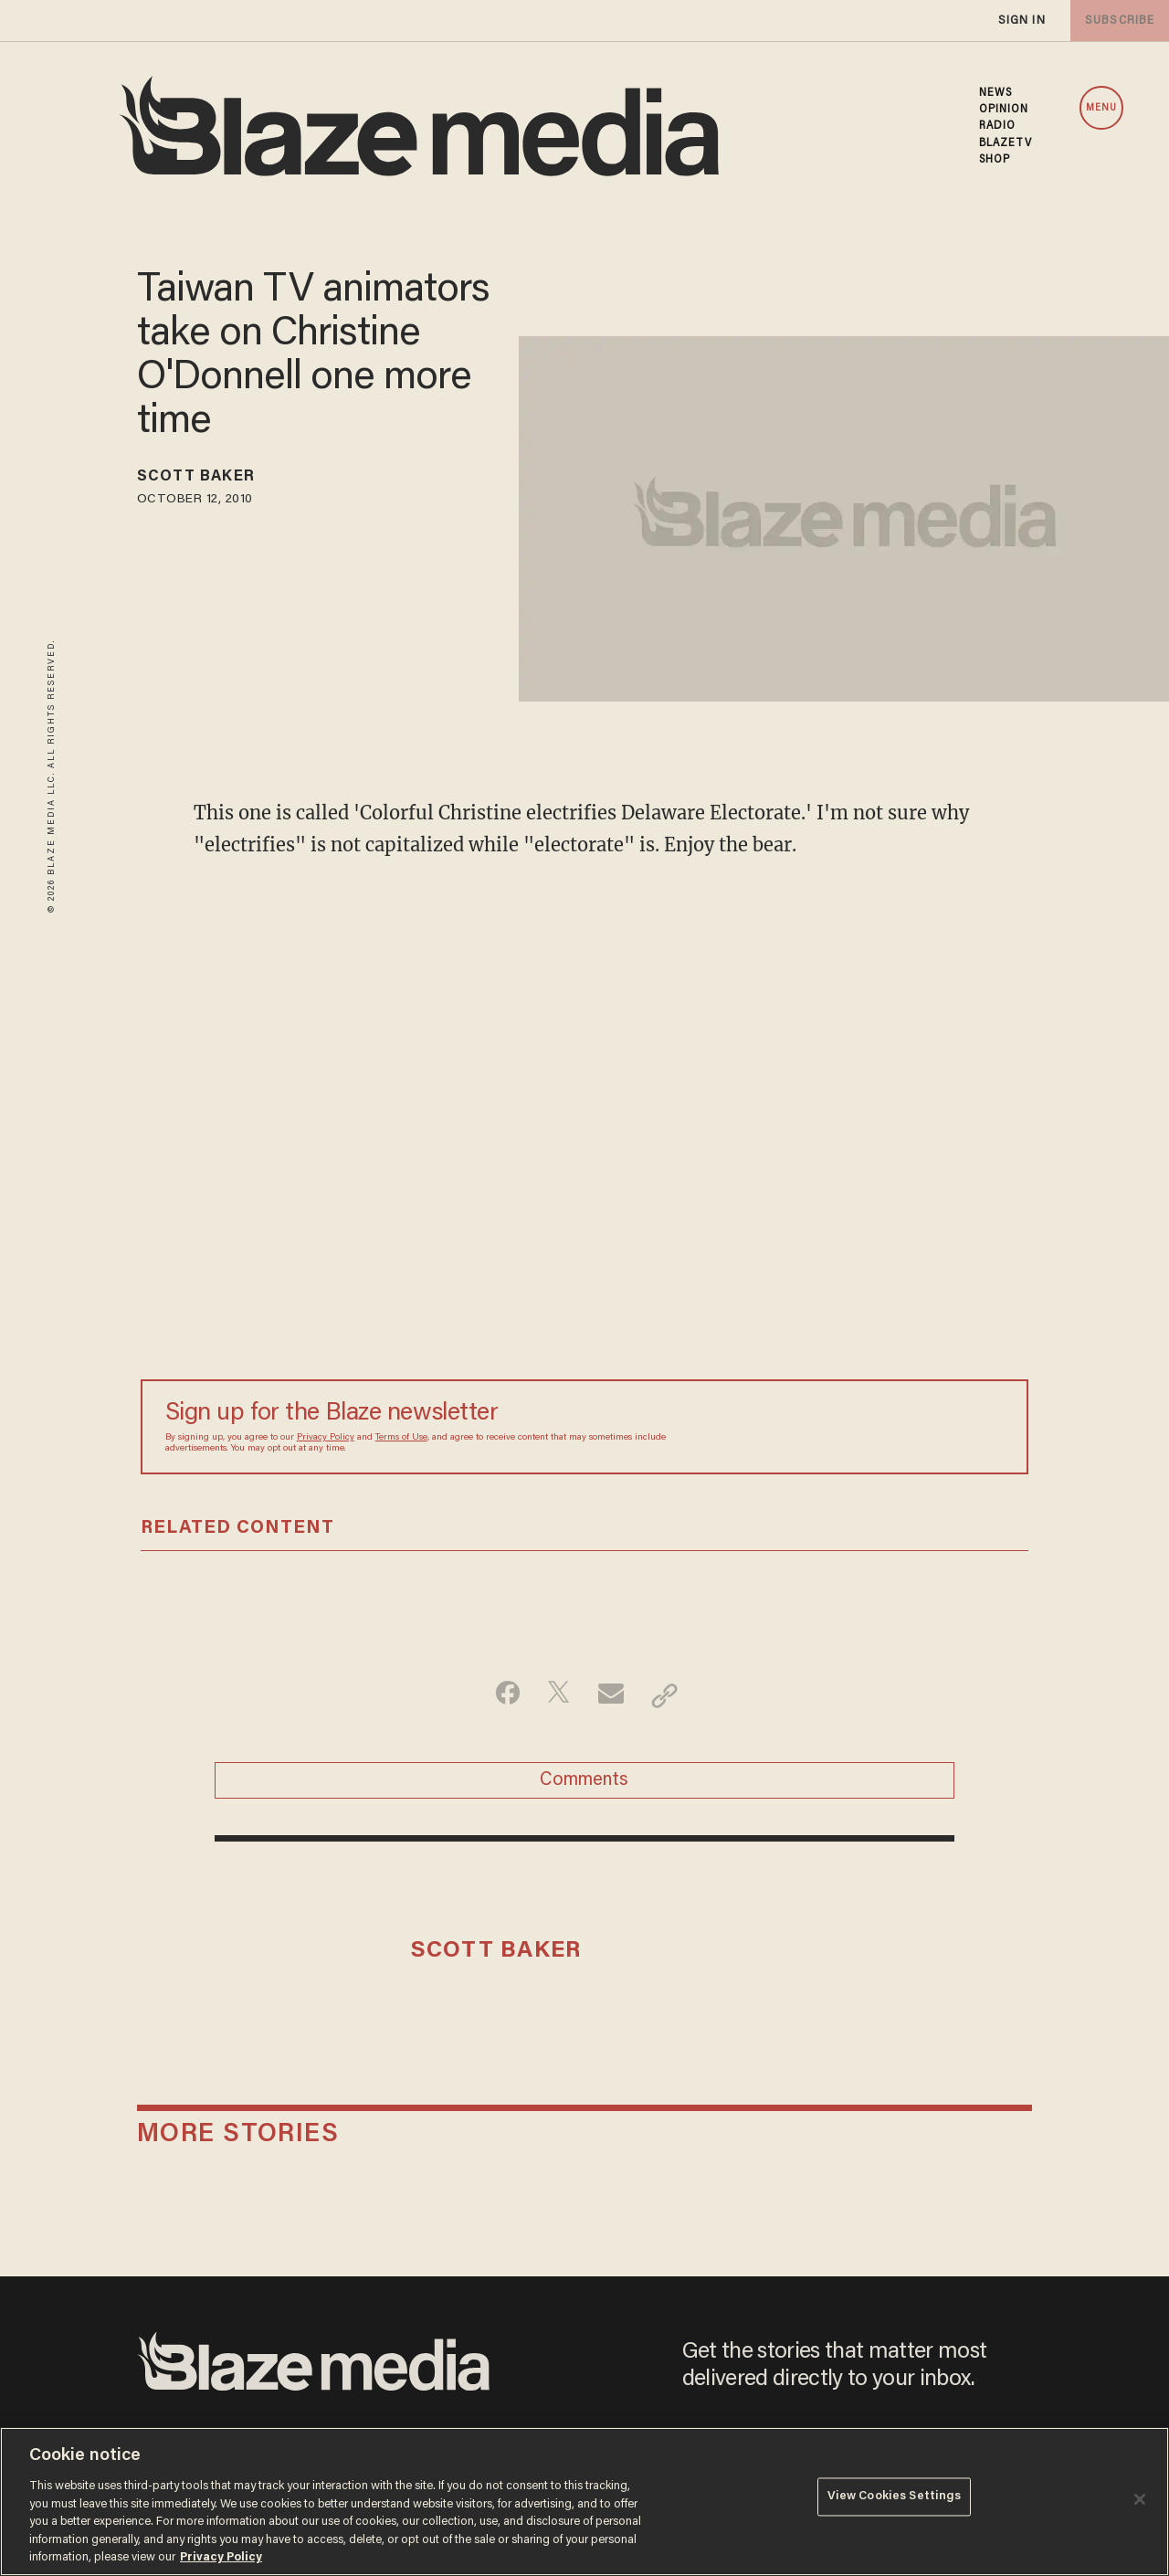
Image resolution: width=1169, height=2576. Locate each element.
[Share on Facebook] (498, 1695)
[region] (584, 2501)
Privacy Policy (325, 1437)
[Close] (1140, 2499)
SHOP (994, 159)
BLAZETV (1006, 143)
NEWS (995, 93)
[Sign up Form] (876, 1427)
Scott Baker (207, 479)
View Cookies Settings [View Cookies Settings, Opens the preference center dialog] (894, 2500)
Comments (584, 1786)
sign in (1021, 20)
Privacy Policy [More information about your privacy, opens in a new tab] (221, 2557)
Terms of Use (401, 1437)
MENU (1101, 108)
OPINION (1004, 109)
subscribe (1116, 20)
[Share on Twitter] (556, 1695)
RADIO (997, 126)
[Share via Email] (613, 1695)
